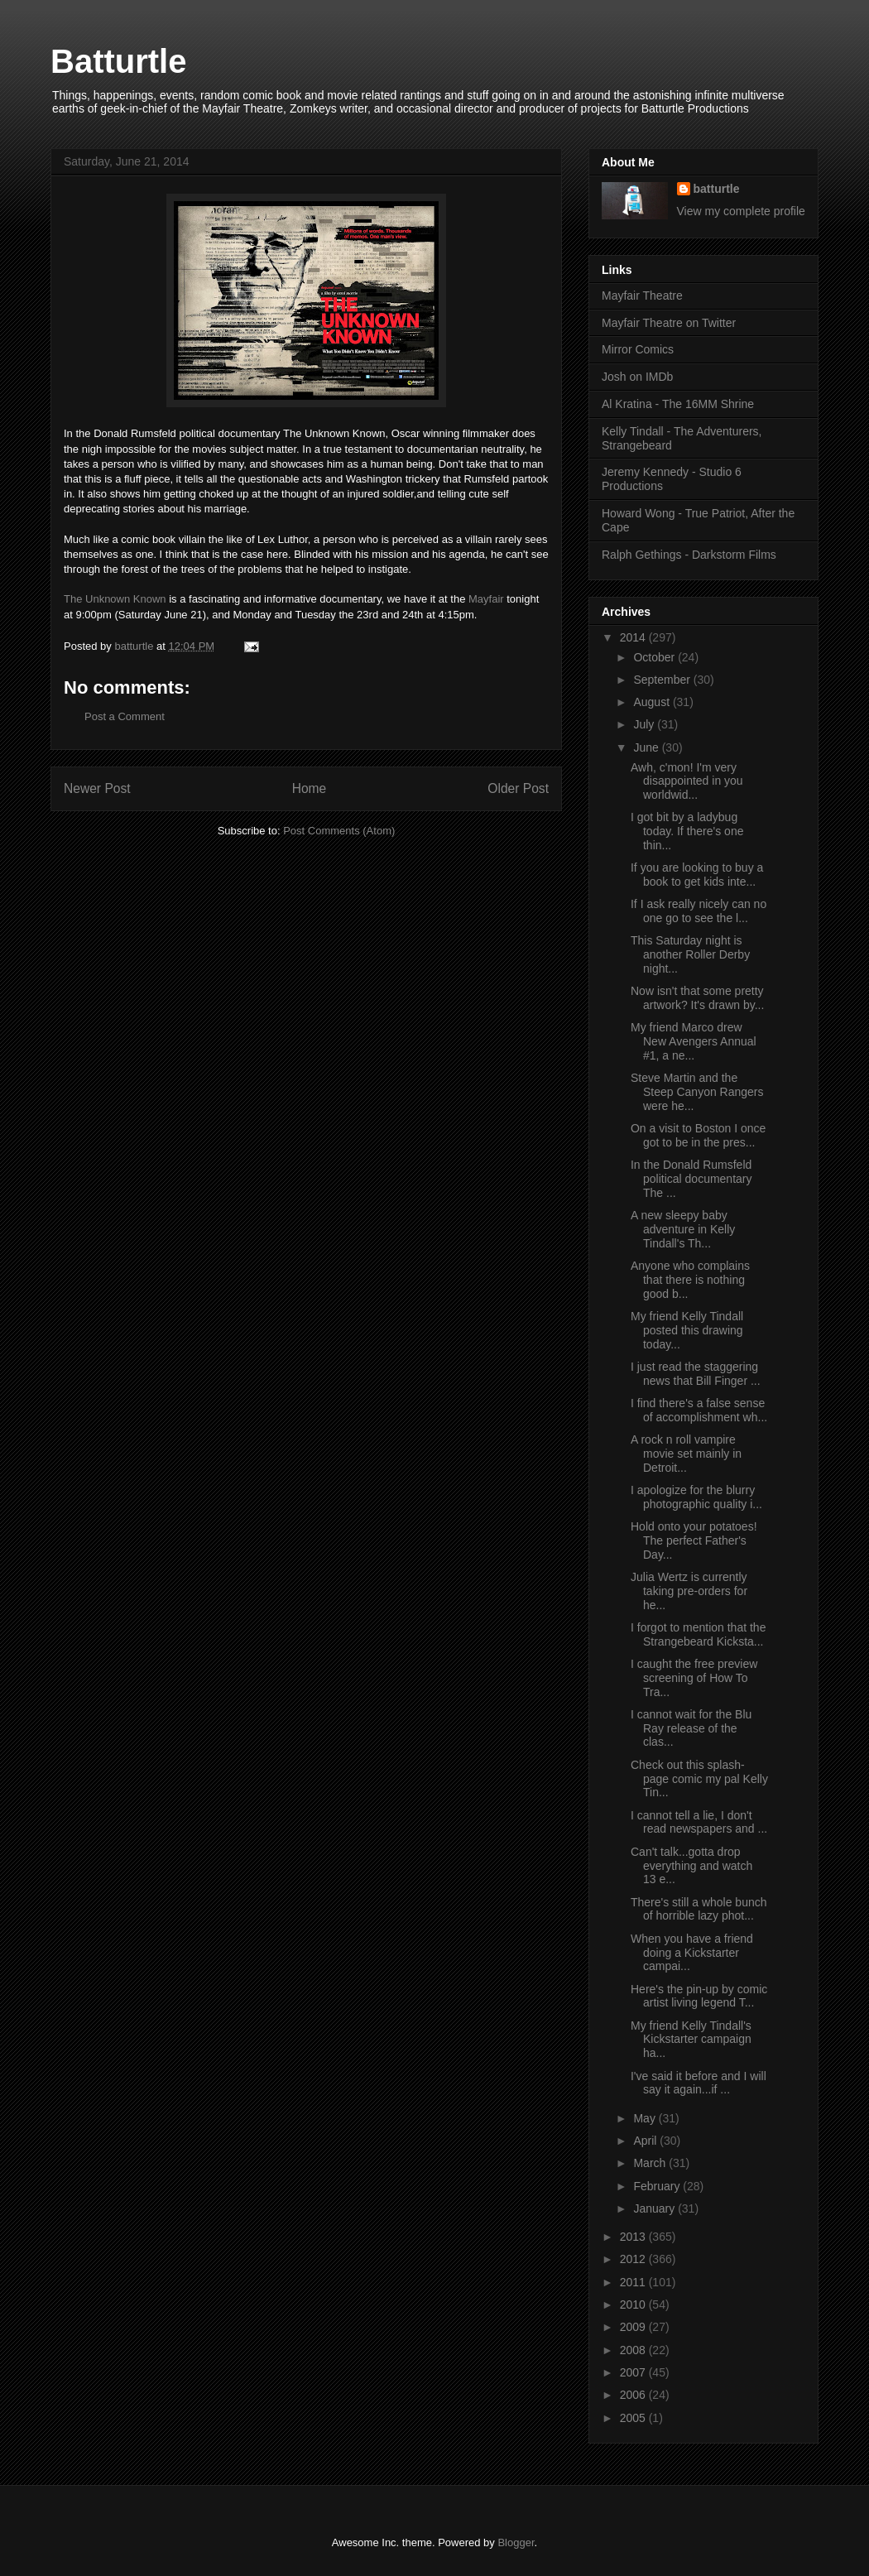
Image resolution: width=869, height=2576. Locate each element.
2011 (634, 2282)
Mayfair (486, 599)
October (655, 657)
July (645, 724)
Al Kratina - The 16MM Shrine (678, 404)
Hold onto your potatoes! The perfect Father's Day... (694, 1540)
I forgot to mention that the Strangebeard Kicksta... (698, 1634)
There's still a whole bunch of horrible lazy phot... (699, 1909)
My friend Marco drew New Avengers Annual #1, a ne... (693, 1041)
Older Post (518, 788)
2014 (634, 637)
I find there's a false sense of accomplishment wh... (699, 1410)
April (646, 2140)
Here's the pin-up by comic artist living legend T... (699, 1996)
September (663, 679)
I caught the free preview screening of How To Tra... (694, 1678)
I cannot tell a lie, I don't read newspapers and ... (699, 1822)
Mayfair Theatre (642, 295)
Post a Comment (124, 716)
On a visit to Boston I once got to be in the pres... (698, 1135)
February (658, 2186)
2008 (634, 2350)
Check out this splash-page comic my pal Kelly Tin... (699, 1779)
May (645, 2118)
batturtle (717, 188)
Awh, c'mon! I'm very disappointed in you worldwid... (687, 781)
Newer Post (97, 788)
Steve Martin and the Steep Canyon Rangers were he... (697, 1092)
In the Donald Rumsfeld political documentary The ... (691, 1178)
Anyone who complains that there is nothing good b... (690, 1279)
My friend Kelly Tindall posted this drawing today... (687, 1330)
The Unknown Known (115, 599)
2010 (634, 2304)
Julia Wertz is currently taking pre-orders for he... (689, 1591)
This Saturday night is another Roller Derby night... (690, 954)
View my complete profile (741, 211)
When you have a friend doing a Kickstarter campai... (692, 1952)
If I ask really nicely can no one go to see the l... (698, 911)
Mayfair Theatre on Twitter (669, 322)
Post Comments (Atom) (339, 830)
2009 (634, 2326)
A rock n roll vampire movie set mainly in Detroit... (686, 1453)
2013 (634, 2236)
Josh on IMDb (637, 376)
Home (309, 788)
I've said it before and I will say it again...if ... (698, 2083)
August (652, 702)
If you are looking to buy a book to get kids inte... (697, 874)
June (647, 747)
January (655, 2208)
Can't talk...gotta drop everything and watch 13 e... (691, 1865)
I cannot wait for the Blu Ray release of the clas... (691, 1728)
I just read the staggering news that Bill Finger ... (696, 1373)
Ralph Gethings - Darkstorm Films (689, 554)
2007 (634, 2372)
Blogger (515, 2542)
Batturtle (118, 61)
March (651, 2163)
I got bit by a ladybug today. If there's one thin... (687, 831)
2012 (634, 2259)
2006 (634, 2394)
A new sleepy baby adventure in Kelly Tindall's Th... (683, 1229)
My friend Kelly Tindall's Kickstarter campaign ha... (691, 2039)
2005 (634, 2418)
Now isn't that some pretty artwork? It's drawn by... (697, 998)
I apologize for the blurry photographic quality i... (696, 1497)
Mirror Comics (638, 349)
